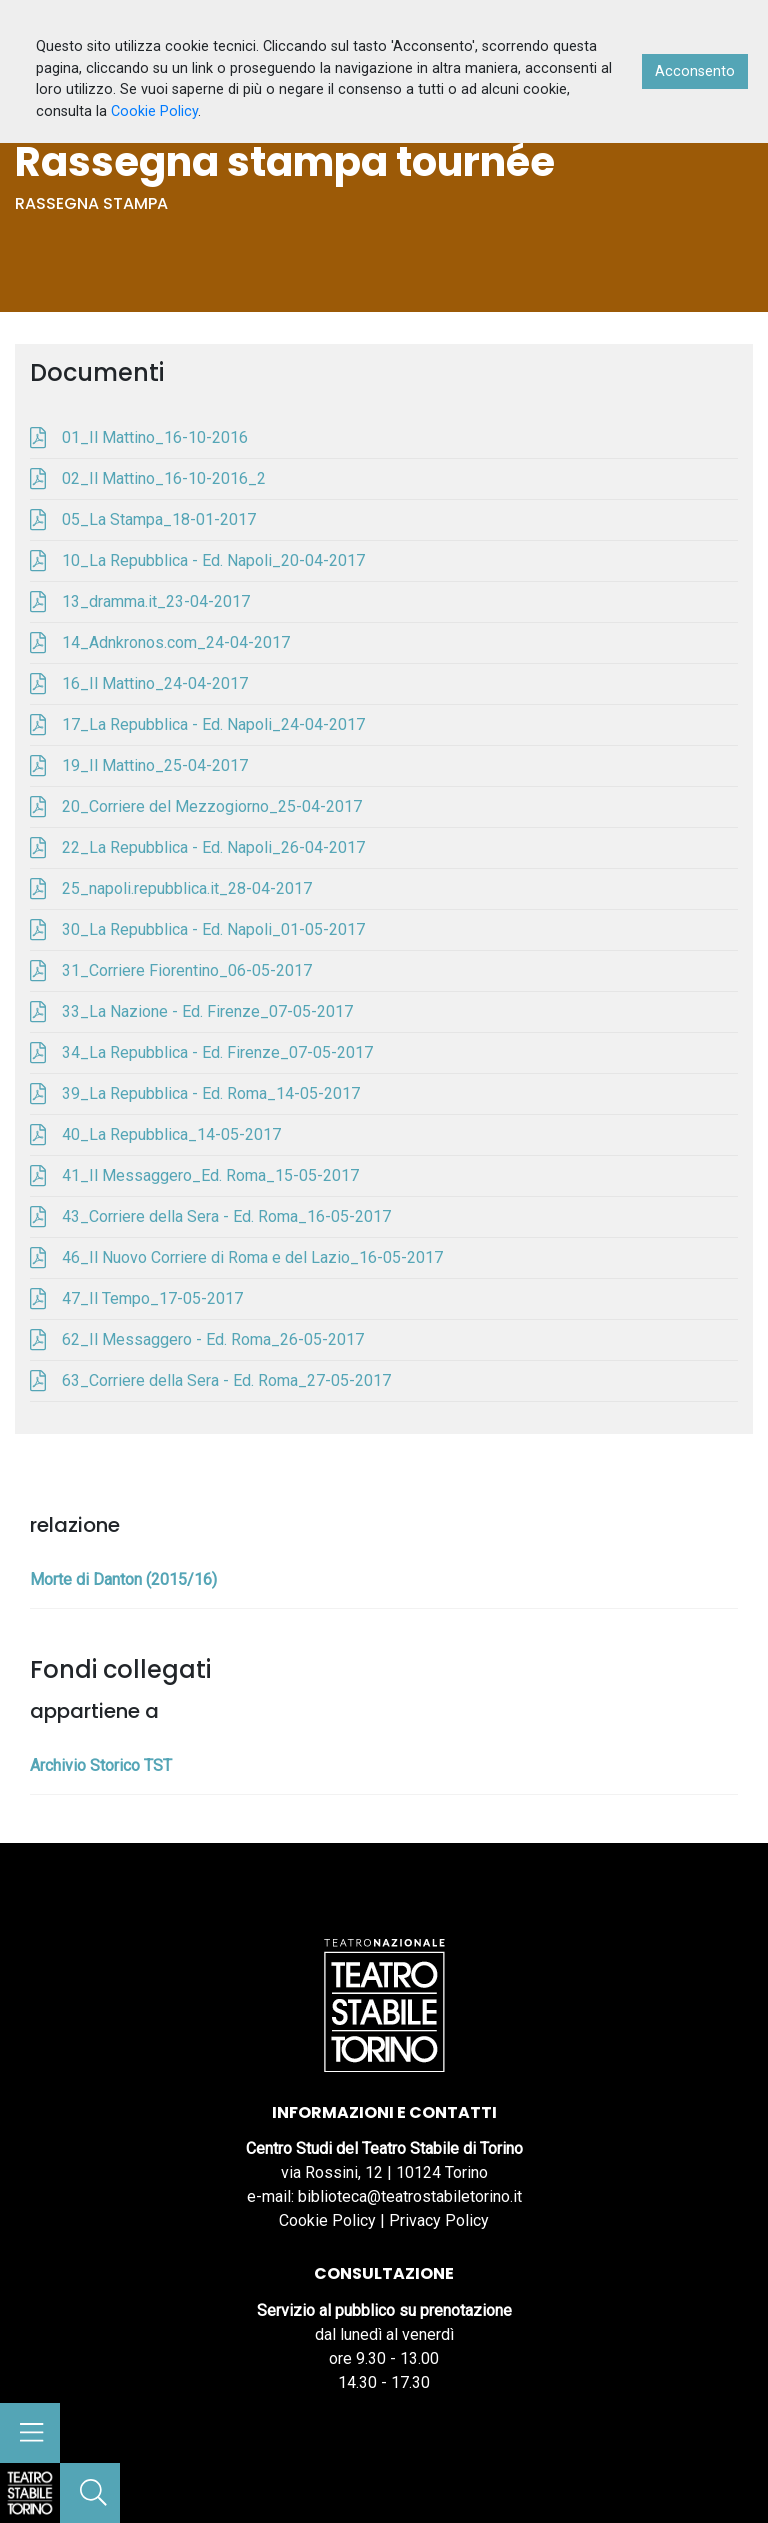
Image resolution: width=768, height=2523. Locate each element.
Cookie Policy (327, 2220)
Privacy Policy (439, 2220)
